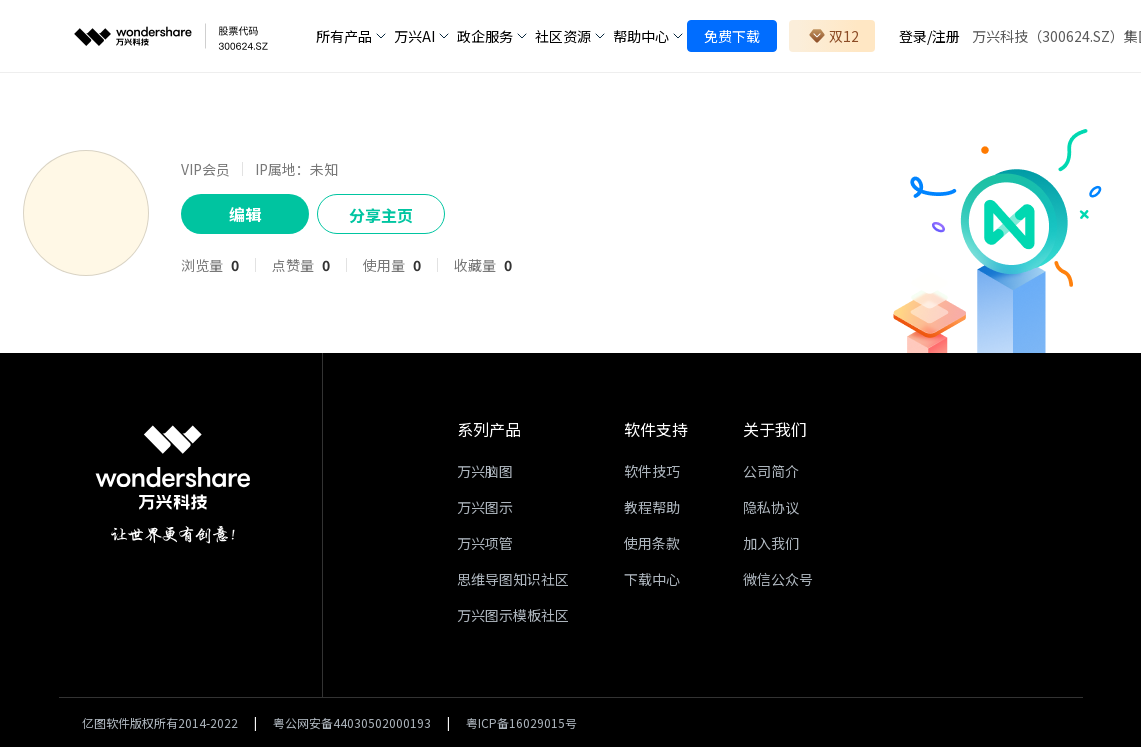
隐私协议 (771, 507)
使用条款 (652, 543)
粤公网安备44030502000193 (352, 722)
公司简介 (771, 471)
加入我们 (771, 543)
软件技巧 (652, 471)
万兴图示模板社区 (513, 615)
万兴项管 (485, 543)
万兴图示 (485, 507)
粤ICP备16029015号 (521, 722)
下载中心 (652, 579)
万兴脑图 (485, 471)
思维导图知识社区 (513, 579)
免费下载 (732, 36)
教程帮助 (652, 507)
